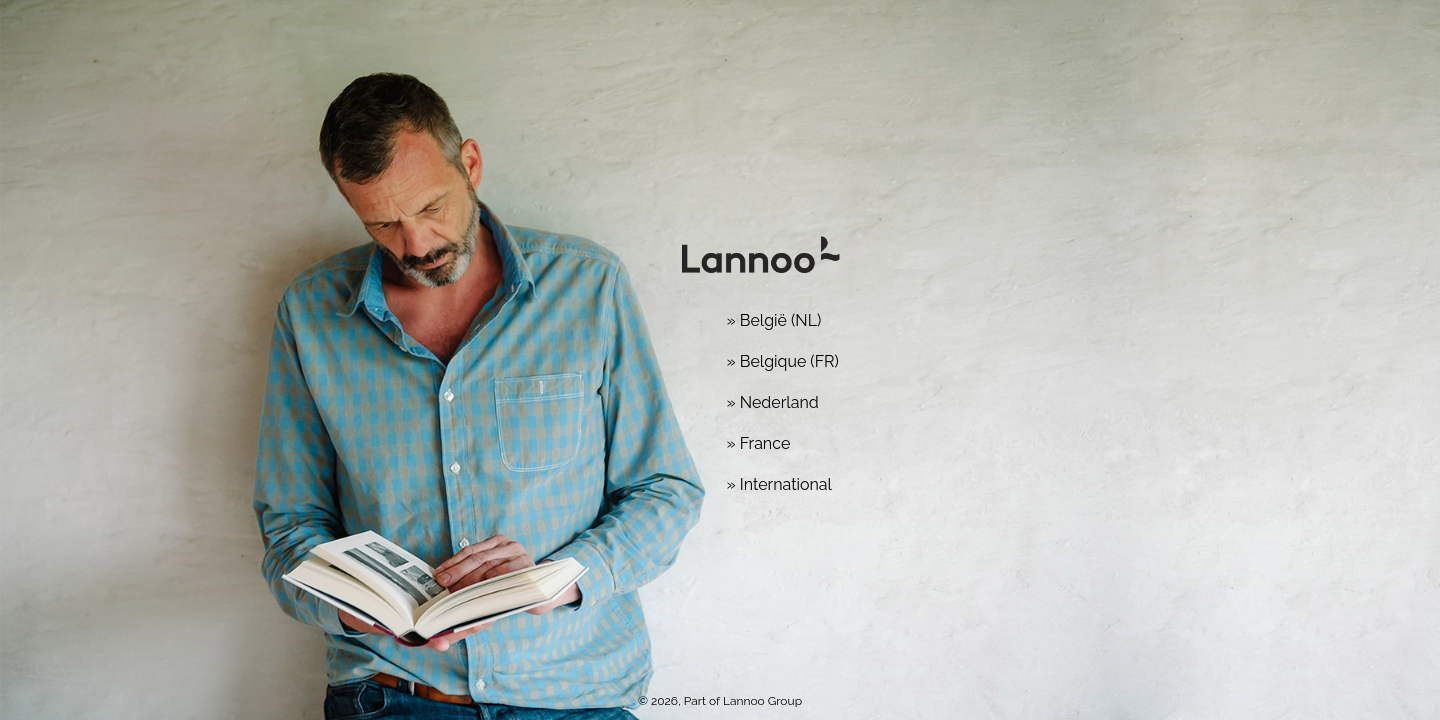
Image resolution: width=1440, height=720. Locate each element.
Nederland (779, 402)
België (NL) (781, 320)
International (786, 484)
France (765, 443)
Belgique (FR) (789, 361)
